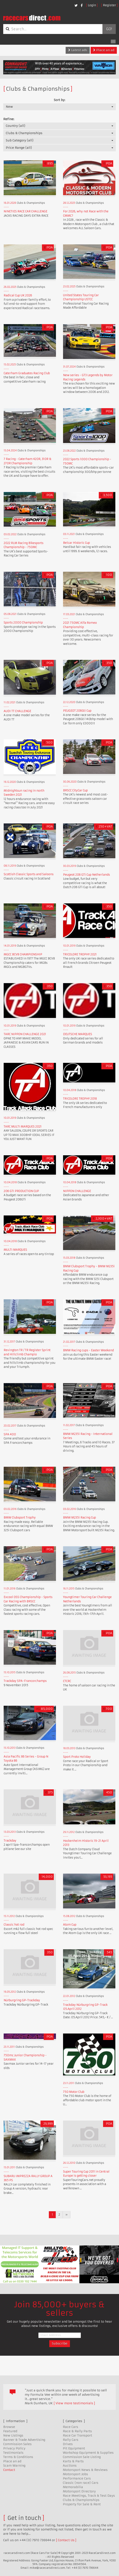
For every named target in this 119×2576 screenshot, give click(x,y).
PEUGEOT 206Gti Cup (77, 711)
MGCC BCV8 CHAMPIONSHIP (23, 954)
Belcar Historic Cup (76, 543)
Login (92, 5)
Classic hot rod (14, 1924)
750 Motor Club (73, 2092)
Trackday (10, 1840)
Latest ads (77, 50)
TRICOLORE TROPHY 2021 (80, 954)
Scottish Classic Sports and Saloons (29, 874)
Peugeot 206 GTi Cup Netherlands (86, 875)
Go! (109, 29)
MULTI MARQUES (15, 1250)
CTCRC (67, 1681)
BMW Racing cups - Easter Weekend (88, 1350)
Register (109, 5)
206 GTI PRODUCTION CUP (21, 1191)
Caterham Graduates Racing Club (27, 373)
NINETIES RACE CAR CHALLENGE (25, 211)
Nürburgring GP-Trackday (22, 2000)
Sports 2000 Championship (23, 622)
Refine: (8, 119)
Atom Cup (69, 1924)
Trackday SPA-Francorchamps (25, 1681)
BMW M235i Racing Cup (79, 1517)
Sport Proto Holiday (77, 1757)
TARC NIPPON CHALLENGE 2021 (25, 1034)
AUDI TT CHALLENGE (17, 711)
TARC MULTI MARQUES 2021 (23, 1126)
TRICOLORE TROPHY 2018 (80, 1098)
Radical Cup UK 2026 (18, 295)
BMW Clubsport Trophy (20, 1517)
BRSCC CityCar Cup (75, 790)
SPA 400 (10, 1434)
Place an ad (103, 50)
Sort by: (59, 100)
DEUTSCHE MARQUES (77, 1034)
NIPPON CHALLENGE (77, 1191)
